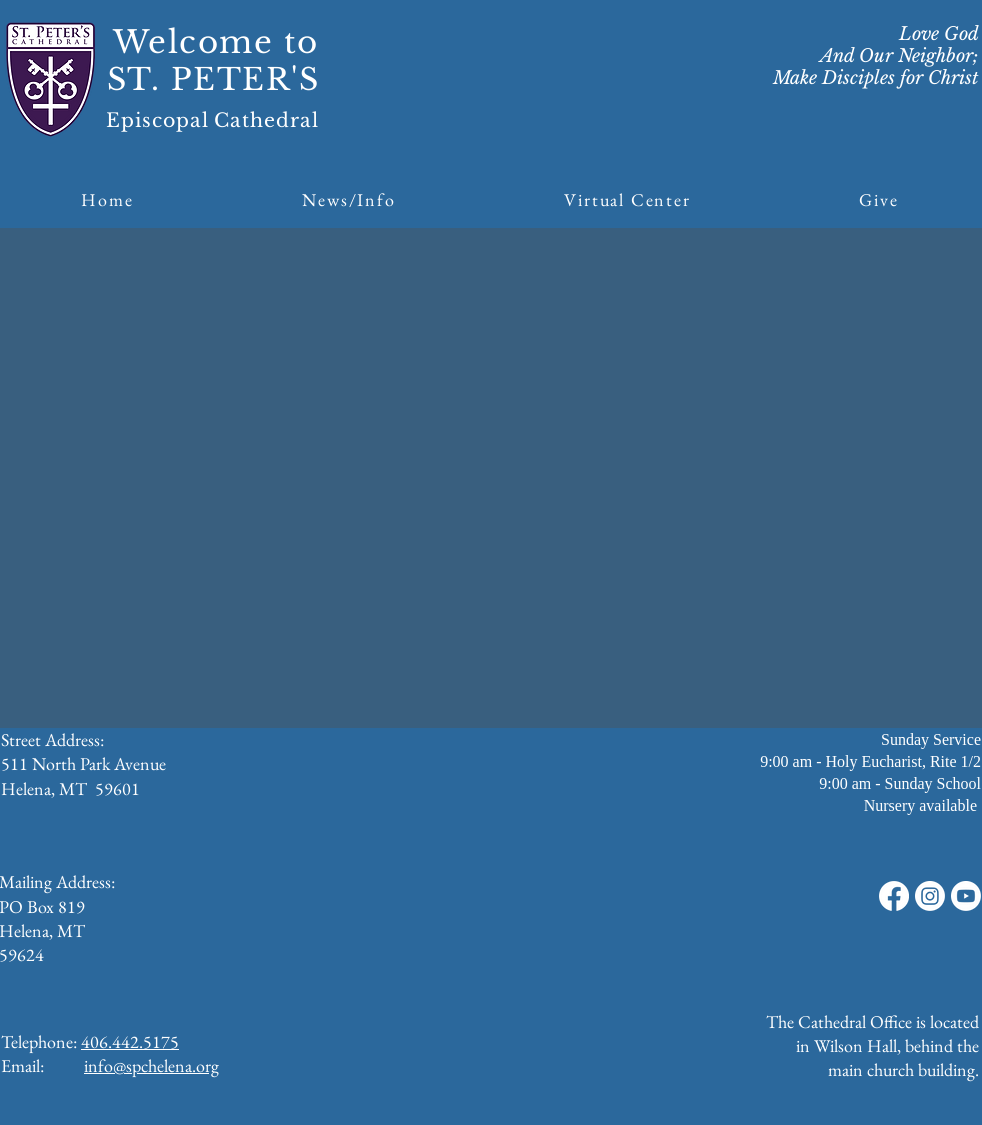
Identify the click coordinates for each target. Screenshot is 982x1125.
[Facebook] (894, 896)
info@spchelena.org (151, 1065)
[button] (349, 199)
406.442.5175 (130, 1041)
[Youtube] (966, 896)
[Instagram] (930, 896)
